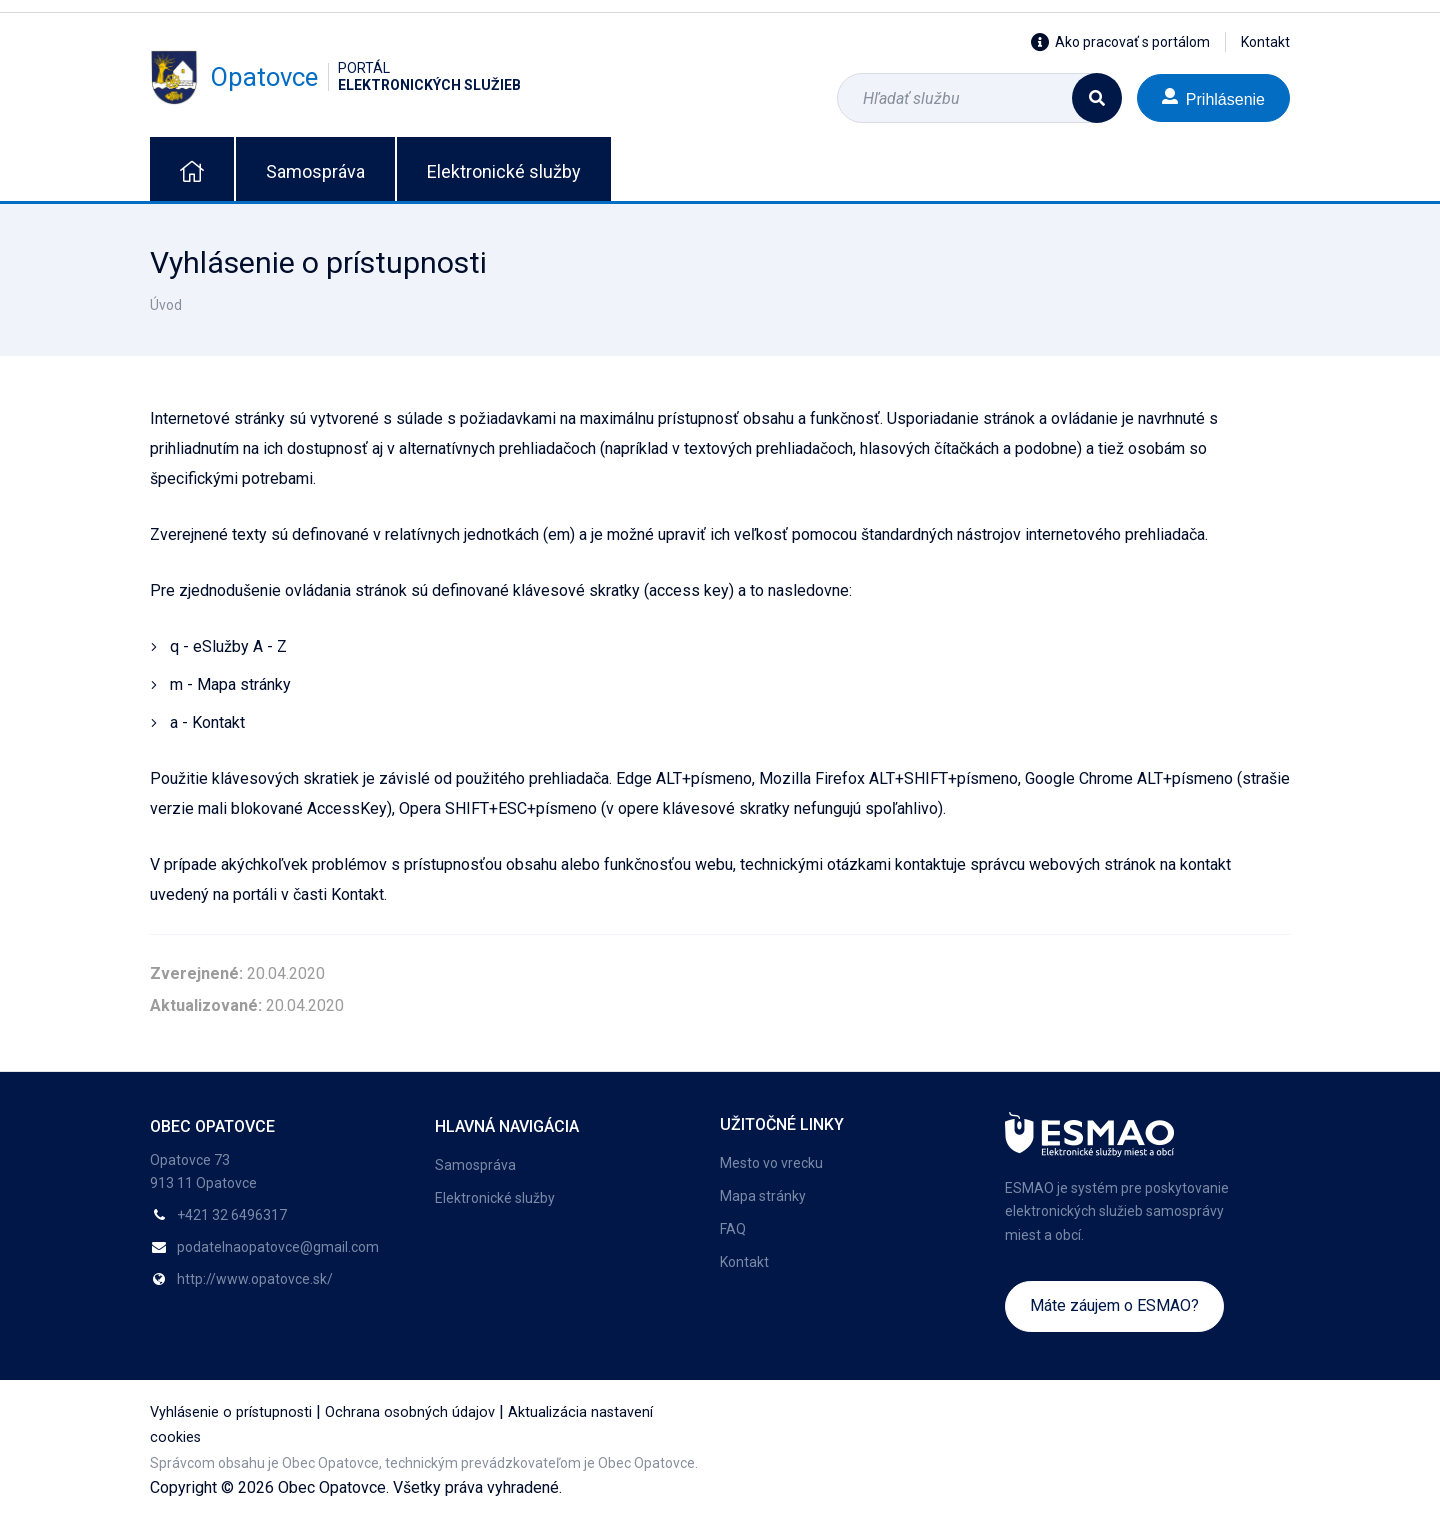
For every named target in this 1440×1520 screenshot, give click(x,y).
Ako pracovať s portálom (1120, 42)
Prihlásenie (1213, 97)
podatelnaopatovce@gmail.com (278, 1247)
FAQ (733, 1229)
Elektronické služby (504, 171)
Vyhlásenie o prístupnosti (231, 1412)
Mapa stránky (763, 1196)
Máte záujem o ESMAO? (1114, 1305)
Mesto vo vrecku (771, 1163)
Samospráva (315, 171)
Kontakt (1265, 42)
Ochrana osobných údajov (410, 1412)
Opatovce (335, 77)
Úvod (166, 305)
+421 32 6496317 (232, 1215)
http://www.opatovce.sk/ (255, 1279)
